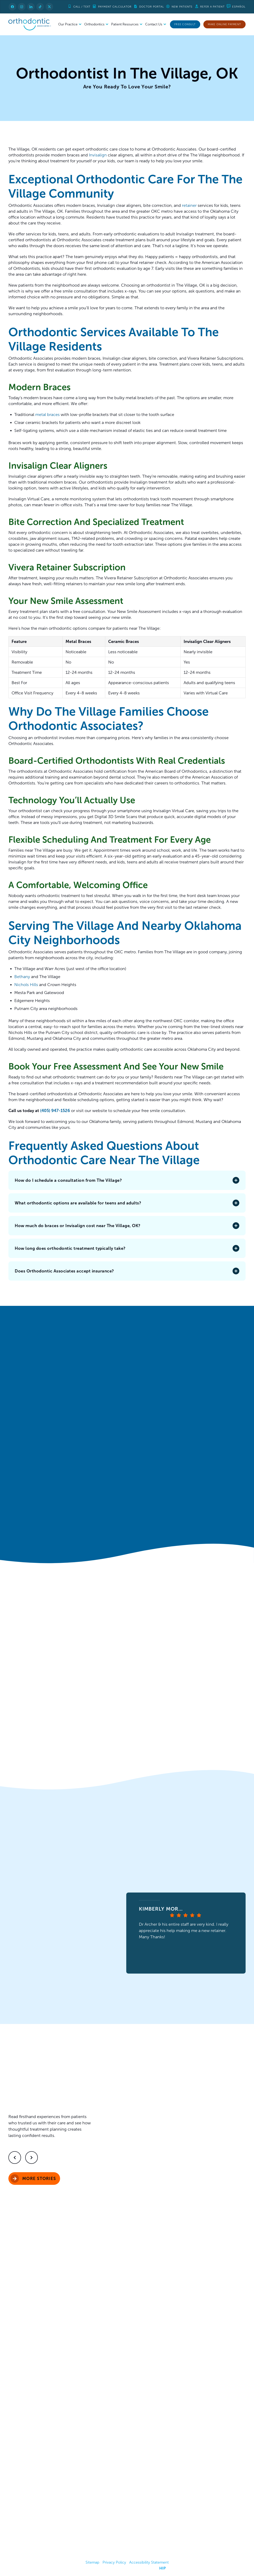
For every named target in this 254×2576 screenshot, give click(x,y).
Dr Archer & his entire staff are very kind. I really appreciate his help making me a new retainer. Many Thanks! (183, 1930)
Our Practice (70, 24)
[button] (127, 1180)
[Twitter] (49, 6)
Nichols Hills (26, 984)
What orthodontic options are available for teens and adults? (78, 1203)
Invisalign (98, 155)
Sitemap (92, 2562)
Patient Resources (127, 24)
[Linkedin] (31, 6)
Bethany (22, 976)
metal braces (47, 414)
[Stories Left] (14, 2157)
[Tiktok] (40, 6)
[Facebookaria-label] (12, 6)
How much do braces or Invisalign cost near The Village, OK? (78, 1225)
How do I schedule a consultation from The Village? (68, 1180)
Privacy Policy (114, 2562)
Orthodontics (96, 24)
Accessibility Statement (149, 2562)
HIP (162, 2568)
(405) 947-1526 (55, 1110)
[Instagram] (21, 6)
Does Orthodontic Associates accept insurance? (64, 1271)
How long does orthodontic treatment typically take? (70, 1248)
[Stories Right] (31, 2157)
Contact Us (155, 24)
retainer (189, 205)
